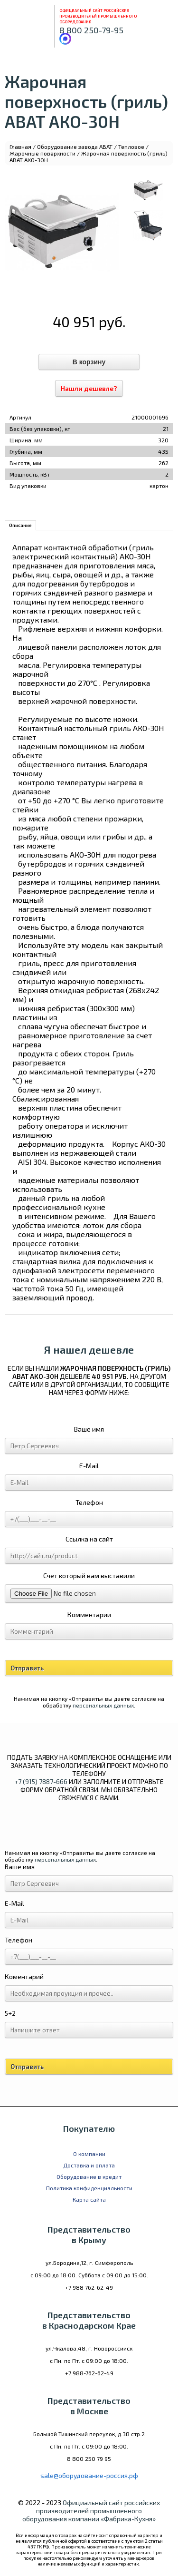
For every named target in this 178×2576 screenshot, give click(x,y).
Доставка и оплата (89, 2165)
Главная (20, 146)
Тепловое (131, 146)
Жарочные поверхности (42, 153)
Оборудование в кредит (89, 2176)
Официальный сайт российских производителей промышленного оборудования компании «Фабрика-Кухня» (91, 2510)
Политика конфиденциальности (89, 2188)
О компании (89, 2153)
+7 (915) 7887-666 (40, 1781)
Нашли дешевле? (89, 388)
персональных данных (103, 1705)
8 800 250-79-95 (91, 30)
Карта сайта (89, 2199)
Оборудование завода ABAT (74, 146)
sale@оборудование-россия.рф (89, 2475)
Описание (20, 525)
